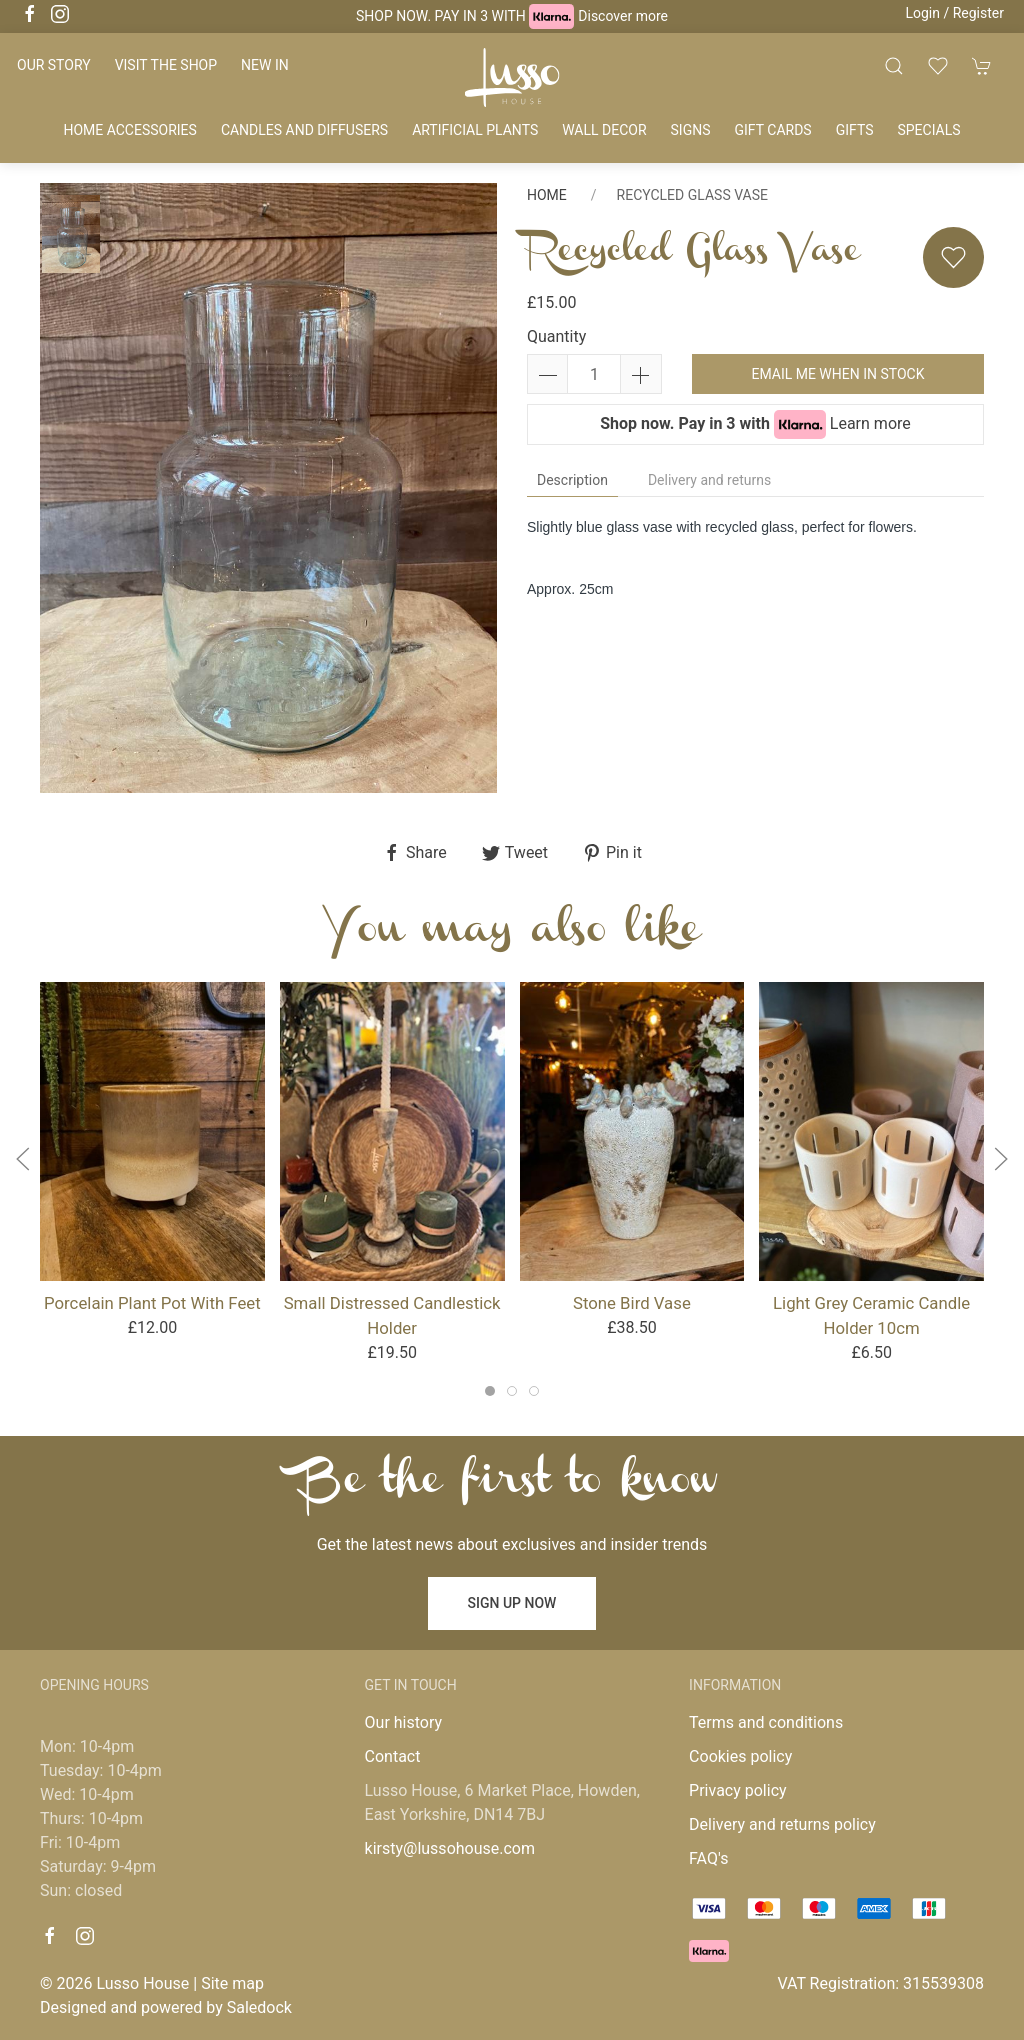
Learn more (870, 423)
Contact (393, 1756)
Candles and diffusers (304, 130)
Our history (404, 1722)
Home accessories (129, 130)
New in (265, 65)
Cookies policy (740, 1756)
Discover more (623, 16)
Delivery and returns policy (782, 1824)
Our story (54, 65)
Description (572, 480)
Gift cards (773, 130)
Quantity (556, 336)
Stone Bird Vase (632, 1303)
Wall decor (604, 130)
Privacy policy (738, 1790)
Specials (928, 130)
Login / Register (954, 13)
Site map (232, 1983)
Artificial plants (475, 130)
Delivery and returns (709, 480)
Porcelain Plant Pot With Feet (152, 1303)
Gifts (855, 130)
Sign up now (512, 1603)
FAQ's (708, 1858)
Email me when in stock (837, 374)
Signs (691, 130)
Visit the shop (166, 65)
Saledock (259, 2007)
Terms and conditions (766, 1722)
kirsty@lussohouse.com (450, 1848)
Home (547, 195)
